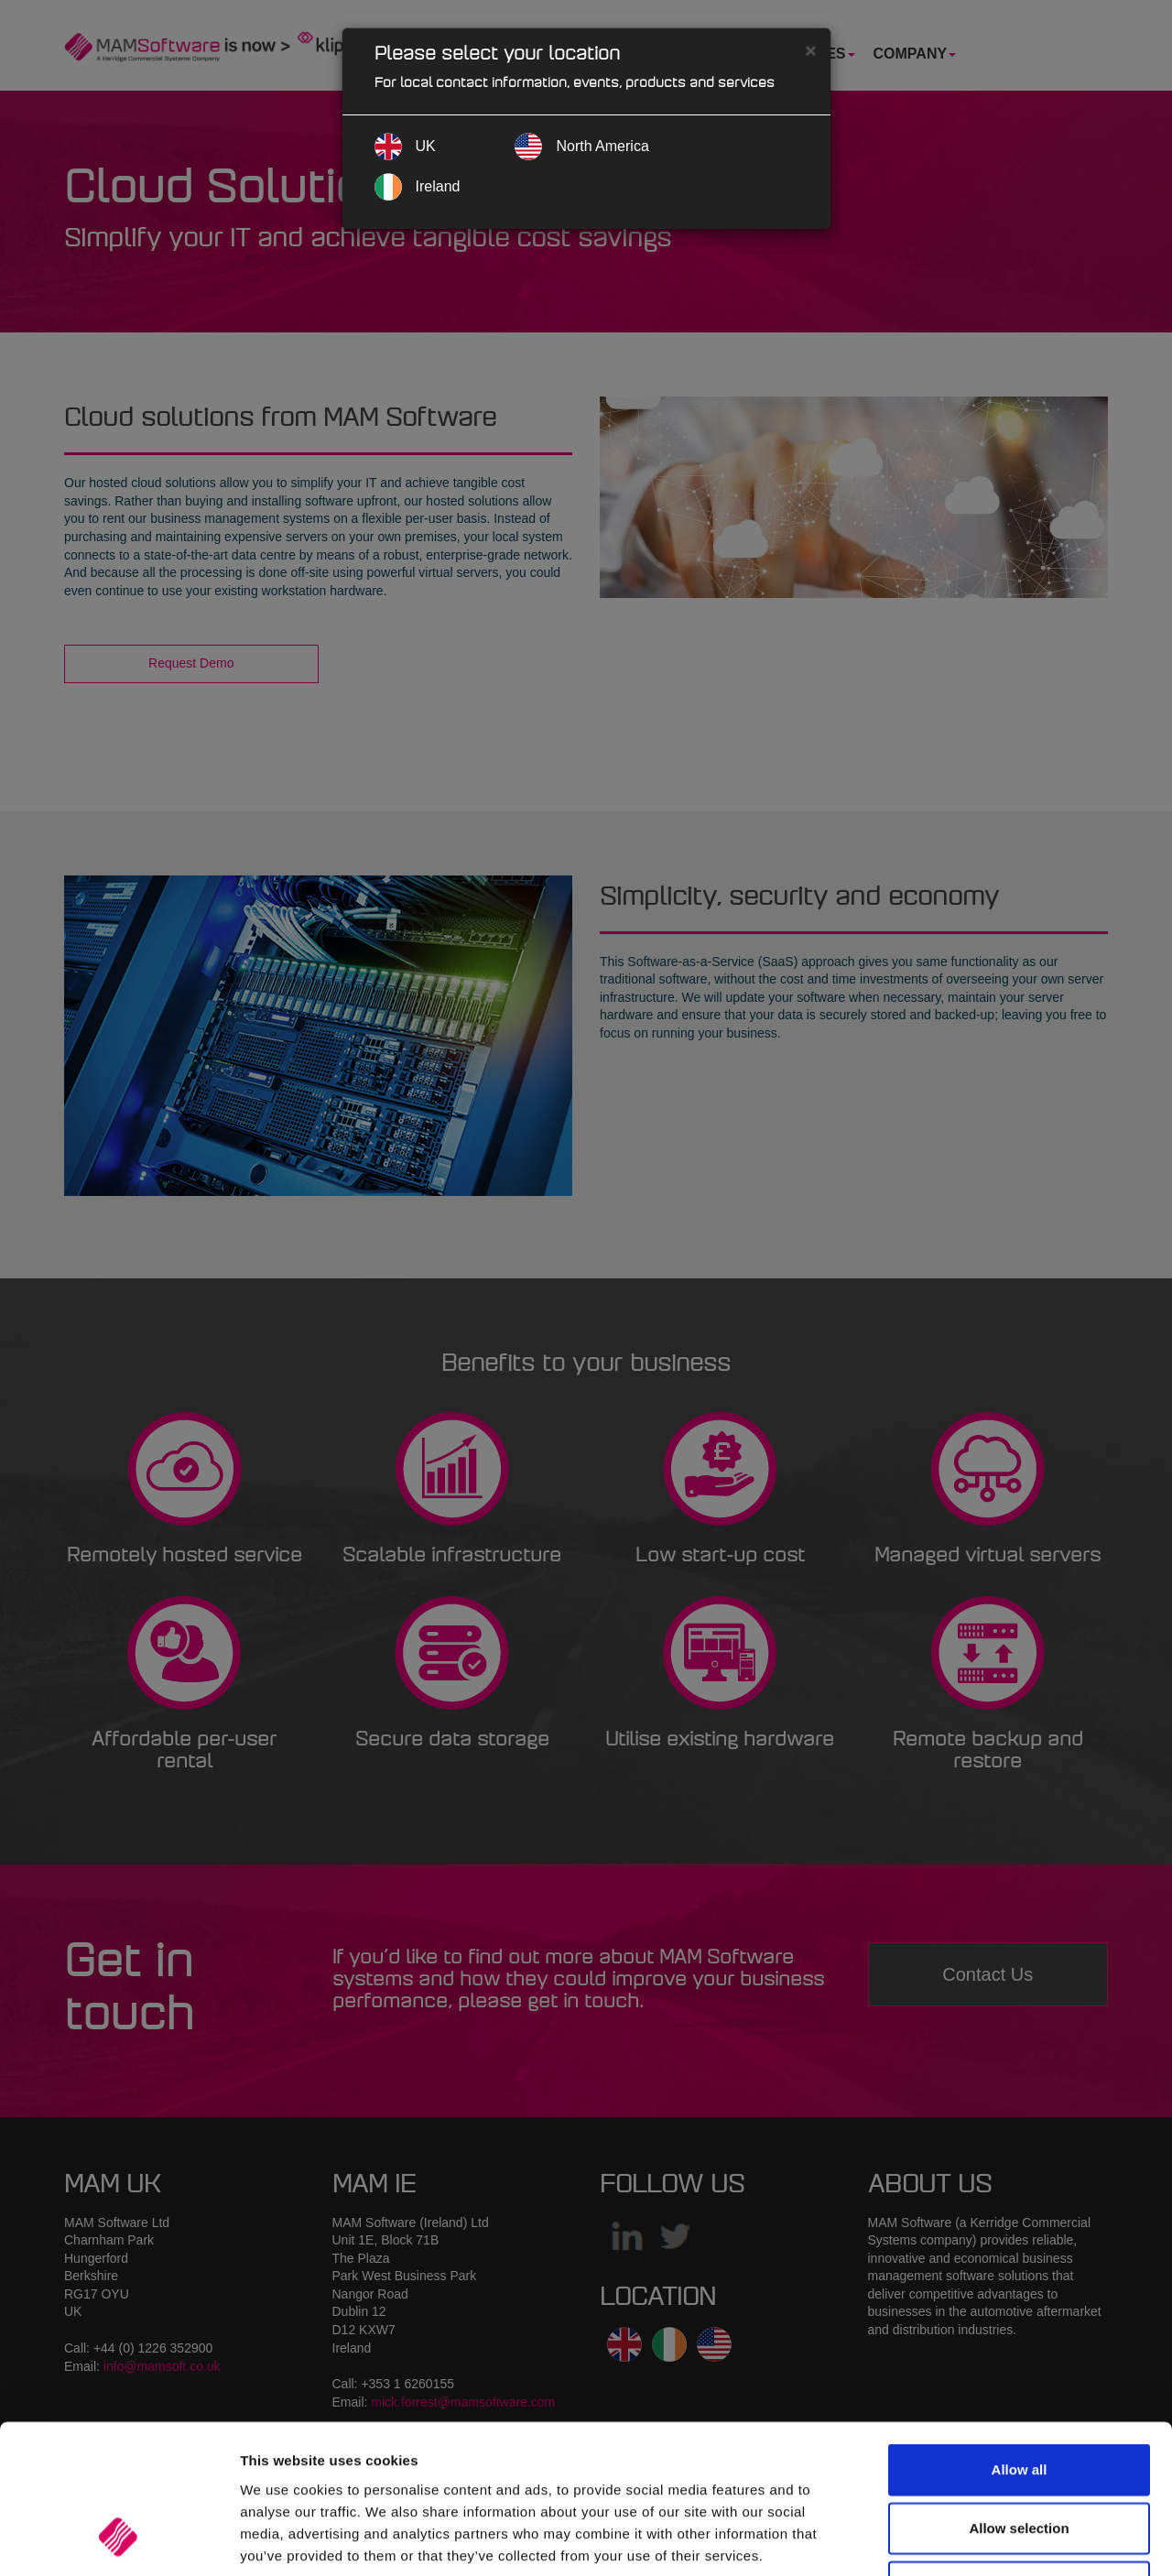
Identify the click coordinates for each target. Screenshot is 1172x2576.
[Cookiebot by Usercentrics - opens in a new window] (118, 2540)
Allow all (1019, 2338)
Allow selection (1019, 2397)
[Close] (810, 50)
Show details (961, 2540)
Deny (1019, 2455)
